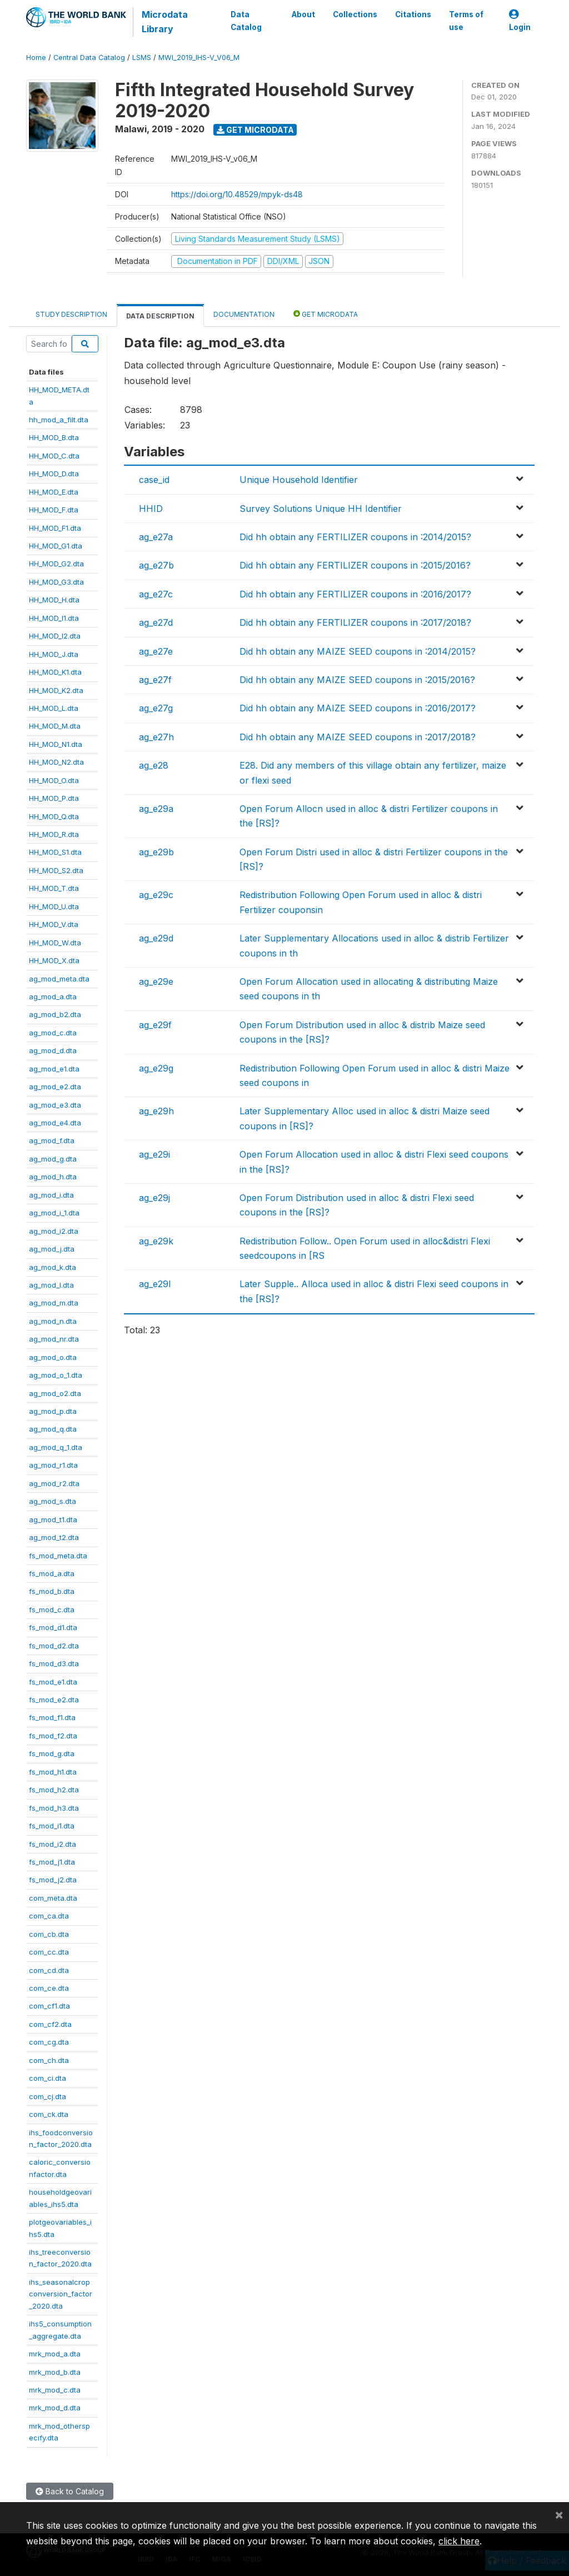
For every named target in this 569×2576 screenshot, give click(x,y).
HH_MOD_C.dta (54, 455)
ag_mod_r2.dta (54, 1483)
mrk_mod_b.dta (55, 2372)
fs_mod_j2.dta (53, 1879)
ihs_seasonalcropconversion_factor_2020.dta (60, 2294)
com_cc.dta (49, 1951)
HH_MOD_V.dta (53, 924)
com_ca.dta (49, 1915)
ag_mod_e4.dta (55, 1122)
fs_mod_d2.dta (54, 1645)
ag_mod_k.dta (52, 1267)
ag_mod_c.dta (53, 1032)
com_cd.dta (49, 1970)
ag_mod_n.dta (53, 1321)
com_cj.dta (47, 2096)
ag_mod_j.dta (51, 1248)
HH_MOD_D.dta (54, 473)
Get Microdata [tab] (325, 313)
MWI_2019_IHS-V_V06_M (198, 57)
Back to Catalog (70, 2491)
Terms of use (466, 20)
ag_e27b (156, 565)
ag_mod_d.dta (53, 1050)
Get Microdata (255, 129)
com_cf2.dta (50, 2024)
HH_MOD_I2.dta (55, 635)
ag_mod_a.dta (53, 996)
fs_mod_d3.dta (54, 1663)
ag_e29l (155, 1283)
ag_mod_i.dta (51, 1194)
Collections (355, 14)
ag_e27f (155, 679)
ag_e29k (156, 1241)
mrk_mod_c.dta (55, 2389)
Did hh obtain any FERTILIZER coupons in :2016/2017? (355, 594)
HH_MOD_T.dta (54, 888)
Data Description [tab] (160, 316)
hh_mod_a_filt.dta (58, 419)
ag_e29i (154, 1154)
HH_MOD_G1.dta (55, 545)
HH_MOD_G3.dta (56, 581)
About (303, 14)
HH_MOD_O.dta (54, 780)
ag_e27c (156, 594)
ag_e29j (154, 1197)
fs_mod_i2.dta (52, 1844)
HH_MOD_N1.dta (55, 744)
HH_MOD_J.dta (53, 654)
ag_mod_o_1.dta (55, 1375)
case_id (154, 479)
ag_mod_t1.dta (53, 1519)
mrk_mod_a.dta (55, 2353)
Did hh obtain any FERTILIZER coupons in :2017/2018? (355, 622)
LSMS (141, 57)
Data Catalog (246, 20)
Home (36, 57)
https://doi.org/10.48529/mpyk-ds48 (237, 194)
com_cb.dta (49, 1934)
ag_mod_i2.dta (53, 1231)
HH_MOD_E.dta (53, 491)
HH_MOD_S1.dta (55, 852)
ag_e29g (156, 1068)
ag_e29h (156, 1111)
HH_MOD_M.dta (55, 725)
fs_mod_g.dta (51, 1753)
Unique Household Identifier (298, 479)
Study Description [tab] (71, 314)
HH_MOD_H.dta (54, 599)
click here (459, 2541)
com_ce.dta (49, 1988)
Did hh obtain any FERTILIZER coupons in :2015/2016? (355, 565)
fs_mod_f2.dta (53, 1735)
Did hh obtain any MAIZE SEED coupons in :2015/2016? (357, 679)
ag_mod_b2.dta (55, 1014)
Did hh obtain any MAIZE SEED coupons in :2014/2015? (357, 651)
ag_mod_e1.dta (54, 1068)
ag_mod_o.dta (53, 1357)
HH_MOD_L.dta (53, 708)
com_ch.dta (49, 2060)
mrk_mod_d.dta (55, 2407)
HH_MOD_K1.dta (55, 671)
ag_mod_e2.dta (55, 1086)
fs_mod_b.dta (51, 1591)
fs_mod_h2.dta (54, 1789)
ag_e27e (156, 651)
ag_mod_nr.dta (54, 1338)
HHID (151, 508)
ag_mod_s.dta (52, 1501)
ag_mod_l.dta (51, 1284)
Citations (413, 14)
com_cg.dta (49, 2041)
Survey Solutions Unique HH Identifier (320, 508)
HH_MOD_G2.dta (56, 563)
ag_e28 (153, 765)
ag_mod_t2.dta (54, 1537)
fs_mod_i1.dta (51, 1825)
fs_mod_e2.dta (54, 1699)
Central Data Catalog (89, 57)
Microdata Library (165, 21)
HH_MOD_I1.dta (54, 618)
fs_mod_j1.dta (52, 1861)
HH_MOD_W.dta (55, 942)
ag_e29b (156, 852)
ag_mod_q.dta (53, 1428)
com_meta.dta (53, 1898)
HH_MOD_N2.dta (56, 762)
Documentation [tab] (243, 314)
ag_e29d (156, 938)
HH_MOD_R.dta (54, 834)
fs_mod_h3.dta (54, 1807)
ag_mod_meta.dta (59, 978)
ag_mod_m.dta (53, 1302)
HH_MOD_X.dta (54, 960)
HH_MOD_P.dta (54, 798)
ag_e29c (156, 894)
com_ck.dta (48, 2114)
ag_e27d (156, 622)
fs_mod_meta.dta (58, 1555)
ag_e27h (156, 737)
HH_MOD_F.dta (53, 509)
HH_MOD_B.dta (54, 437)
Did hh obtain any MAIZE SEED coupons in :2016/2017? (357, 708)
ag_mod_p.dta (53, 1411)
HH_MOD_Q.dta (54, 816)
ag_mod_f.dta (51, 1140)
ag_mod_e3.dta (55, 1104)
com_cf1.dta (49, 2005)
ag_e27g (156, 708)
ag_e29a (156, 808)
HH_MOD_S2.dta (56, 870)
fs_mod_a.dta (51, 1573)
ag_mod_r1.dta (53, 1465)
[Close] (559, 2514)
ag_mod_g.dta (53, 1158)
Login (520, 21)
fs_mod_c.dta (51, 1609)
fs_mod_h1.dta (53, 1771)
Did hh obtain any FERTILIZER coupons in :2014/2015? (355, 536)
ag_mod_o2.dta (55, 1393)
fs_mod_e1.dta (53, 1681)
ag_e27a (156, 536)
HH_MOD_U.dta (54, 906)
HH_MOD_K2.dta (56, 690)
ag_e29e (156, 981)
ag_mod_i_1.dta (54, 1212)
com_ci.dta (47, 2078)
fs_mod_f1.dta (52, 1717)
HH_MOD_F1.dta (55, 528)
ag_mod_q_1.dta (55, 1447)
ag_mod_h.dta (53, 1176)
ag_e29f (155, 1024)
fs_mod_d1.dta (53, 1627)
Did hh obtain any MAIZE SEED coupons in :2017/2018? (357, 737)
